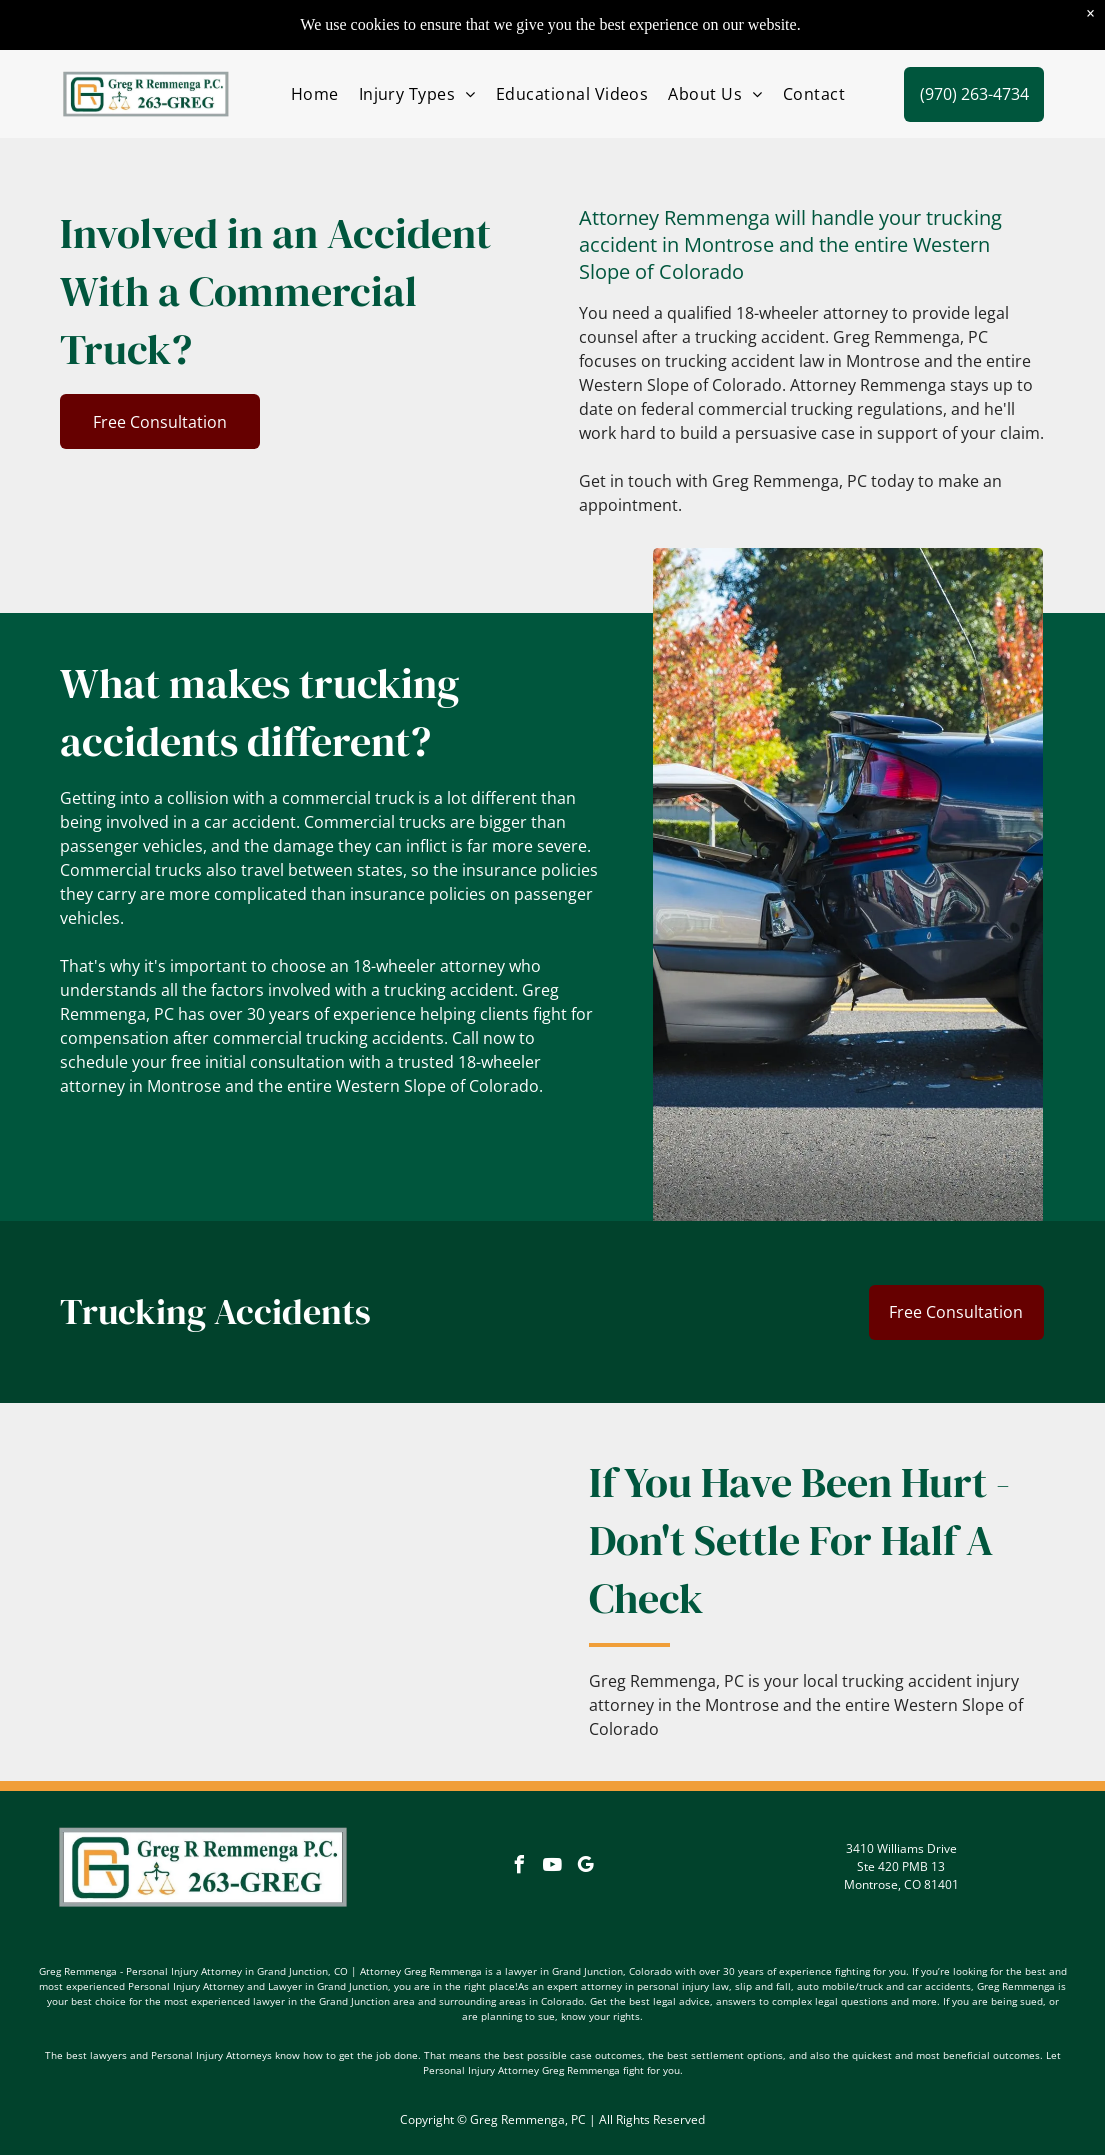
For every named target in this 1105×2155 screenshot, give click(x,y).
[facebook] (519, 1867)
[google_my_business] (585, 1867)
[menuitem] (315, 94)
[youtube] (552, 1867)
